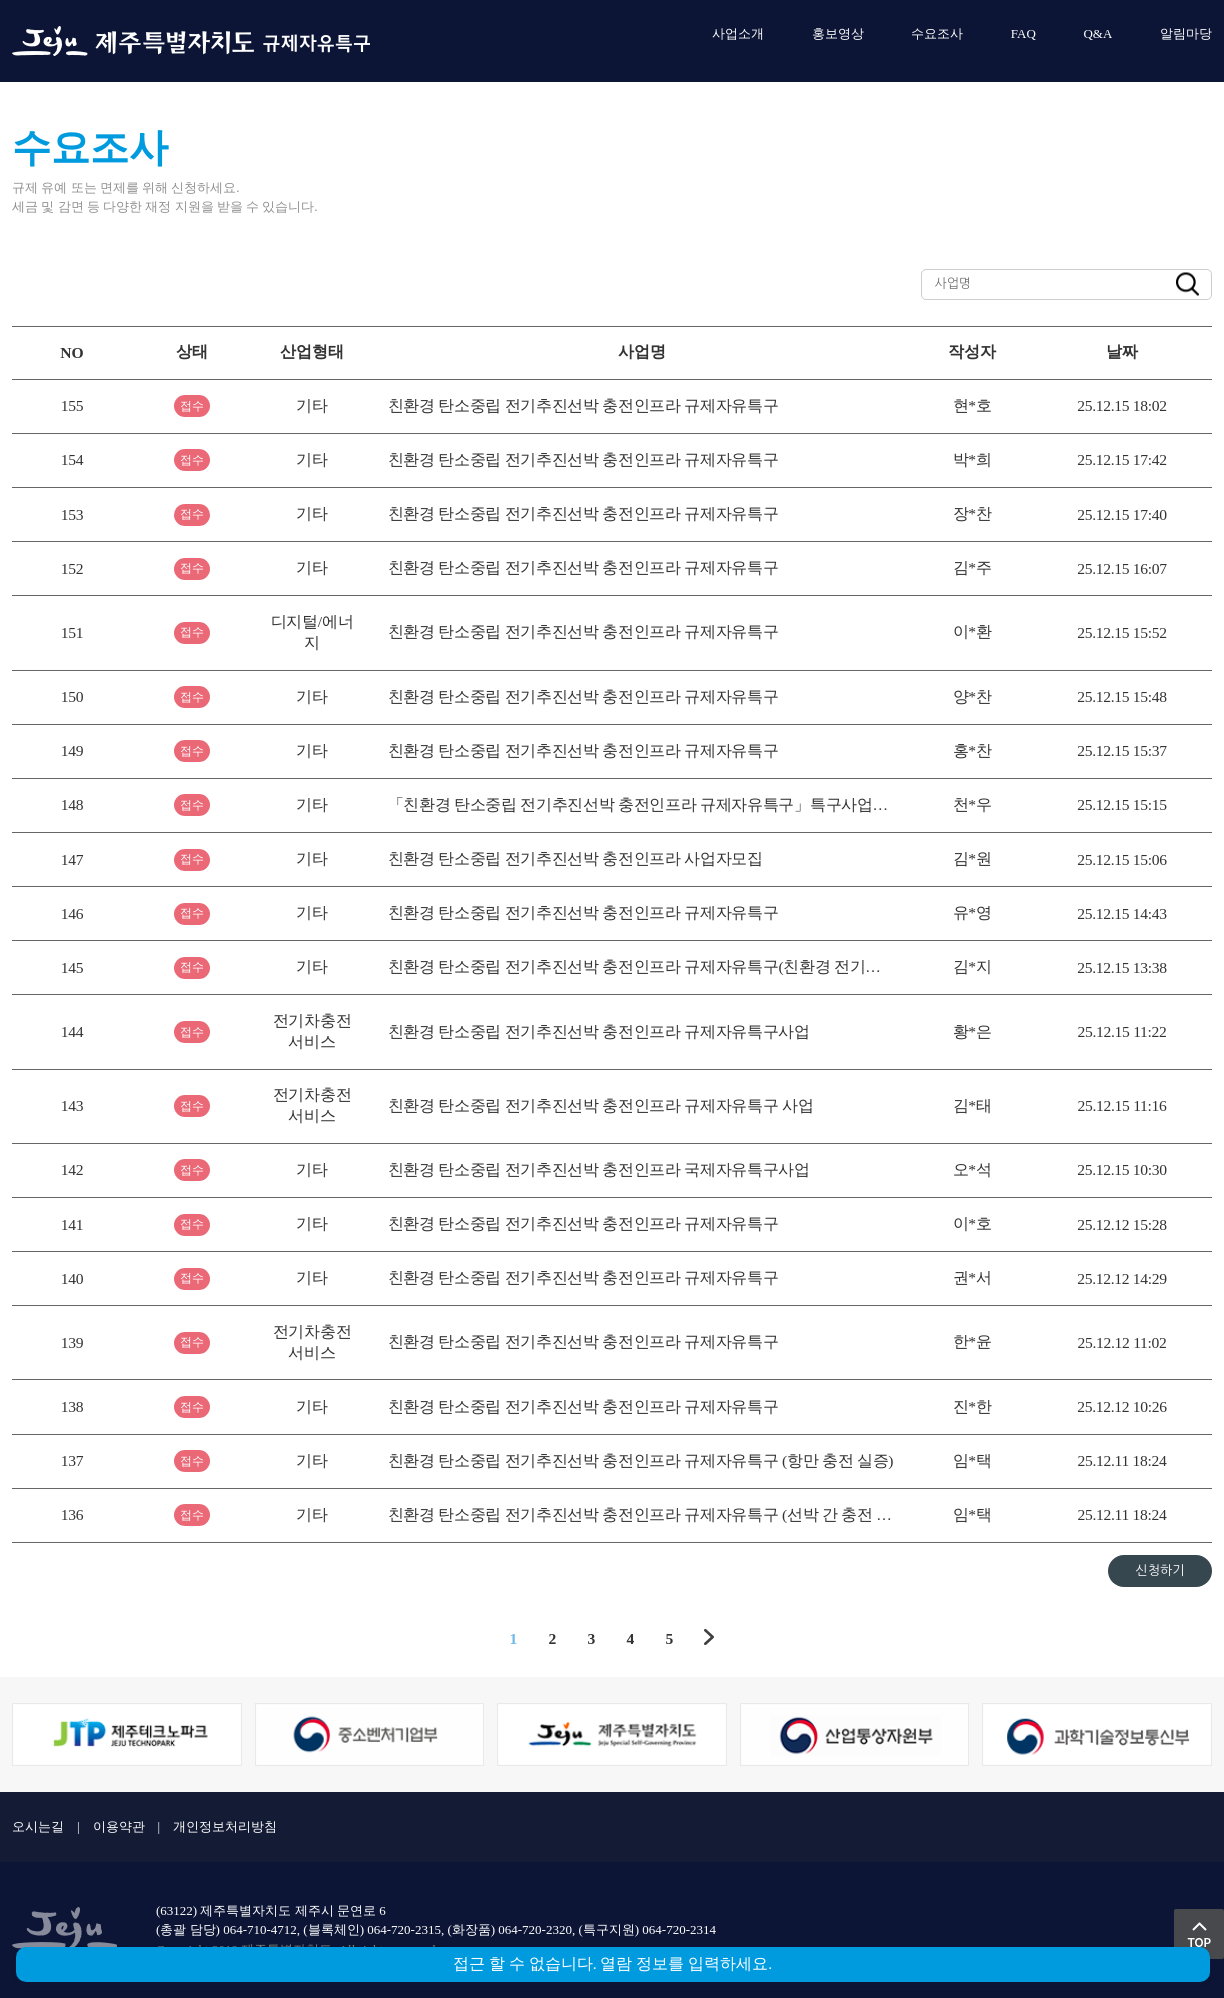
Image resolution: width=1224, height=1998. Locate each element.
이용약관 (119, 1826)
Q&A (1097, 33)
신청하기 (1160, 1570)
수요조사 (937, 33)
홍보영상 (838, 33)
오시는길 (38, 1826)
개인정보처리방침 (225, 1826)
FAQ (1023, 33)
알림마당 (1186, 33)
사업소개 (738, 33)
